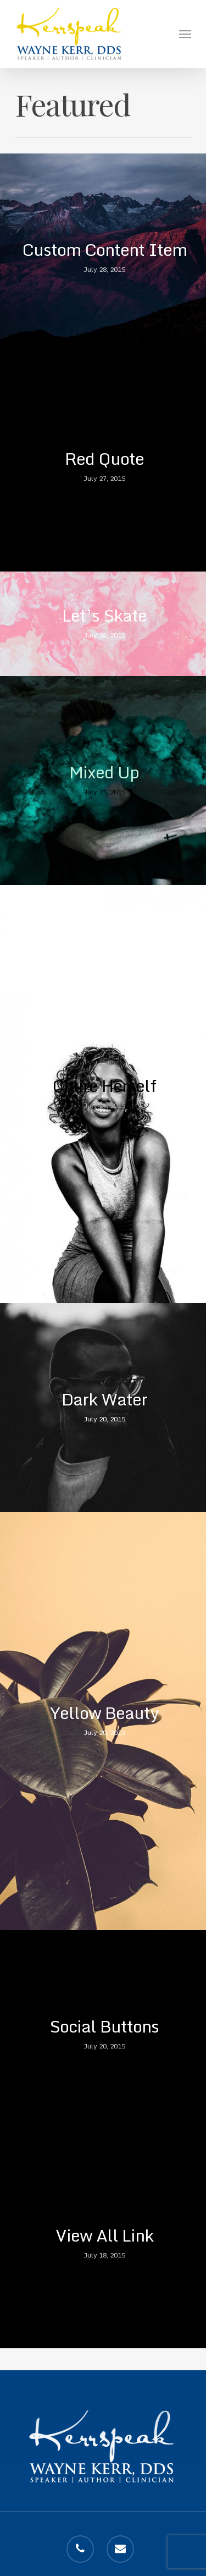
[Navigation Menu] (185, 34)
